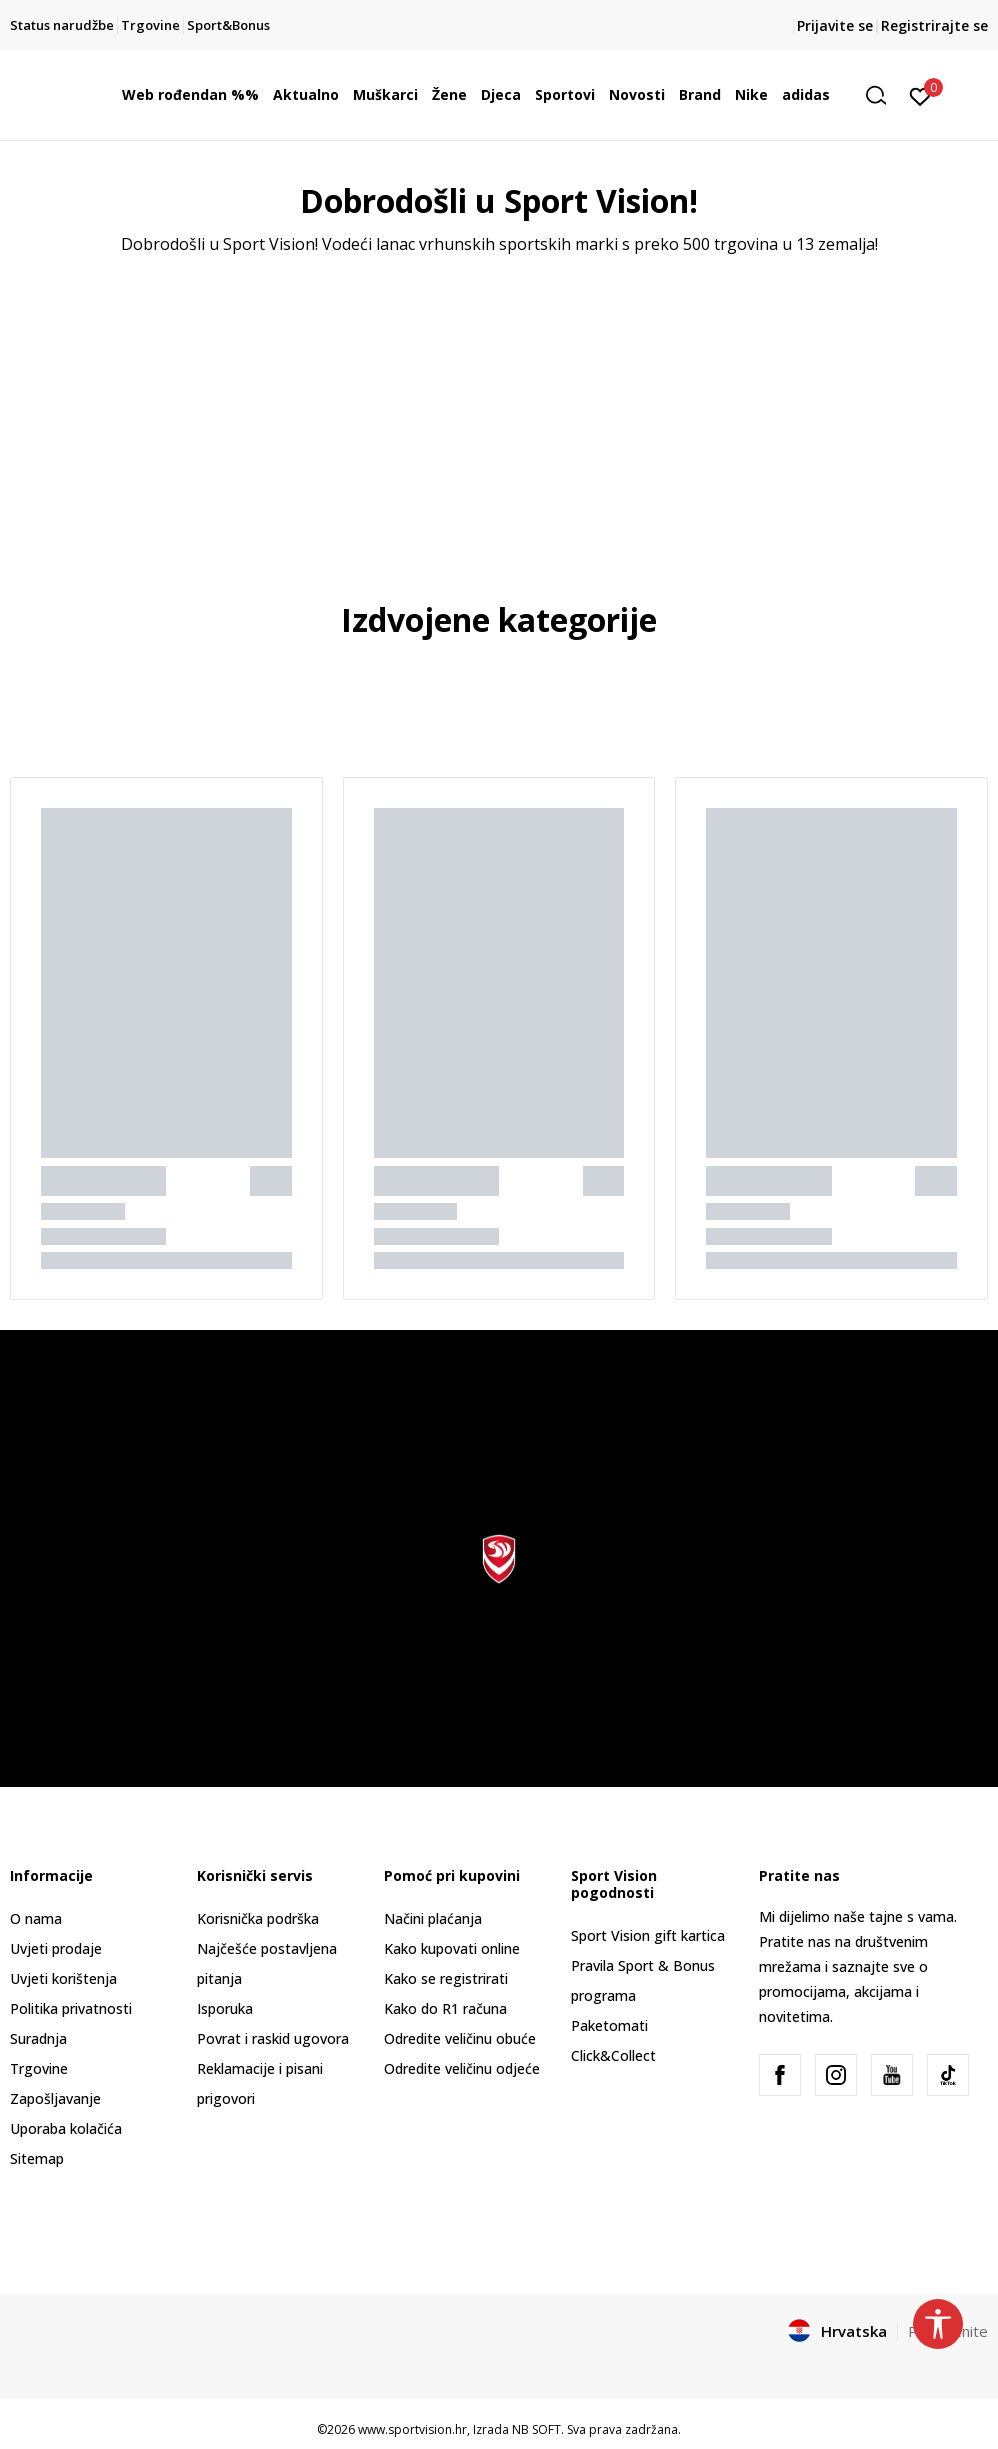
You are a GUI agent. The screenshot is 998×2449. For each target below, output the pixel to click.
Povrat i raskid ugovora (273, 2038)
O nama (36, 1918)
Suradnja (38, 2038)
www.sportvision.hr (412, 2429)
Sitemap (37, 2158)
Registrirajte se (934, 25)
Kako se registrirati (446, 1978)
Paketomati (609, 2025)
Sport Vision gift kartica (648, 1935)
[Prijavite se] (920, 95)
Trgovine (39, 2068)
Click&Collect (613, 2055)
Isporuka (225, 2008)
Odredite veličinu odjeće (462, 2068)
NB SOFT (536, 2429)
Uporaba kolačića (66, 2128)
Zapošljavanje (55, 2098)
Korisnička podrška (258, 1918)
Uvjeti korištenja (63, 1978)
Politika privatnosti (71, 2008)
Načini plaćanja (433, 1918)
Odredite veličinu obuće (460, 2038)
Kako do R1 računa (445, 2008)
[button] (883, 95)
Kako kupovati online (452, 1948)
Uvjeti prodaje (56, 1948)
